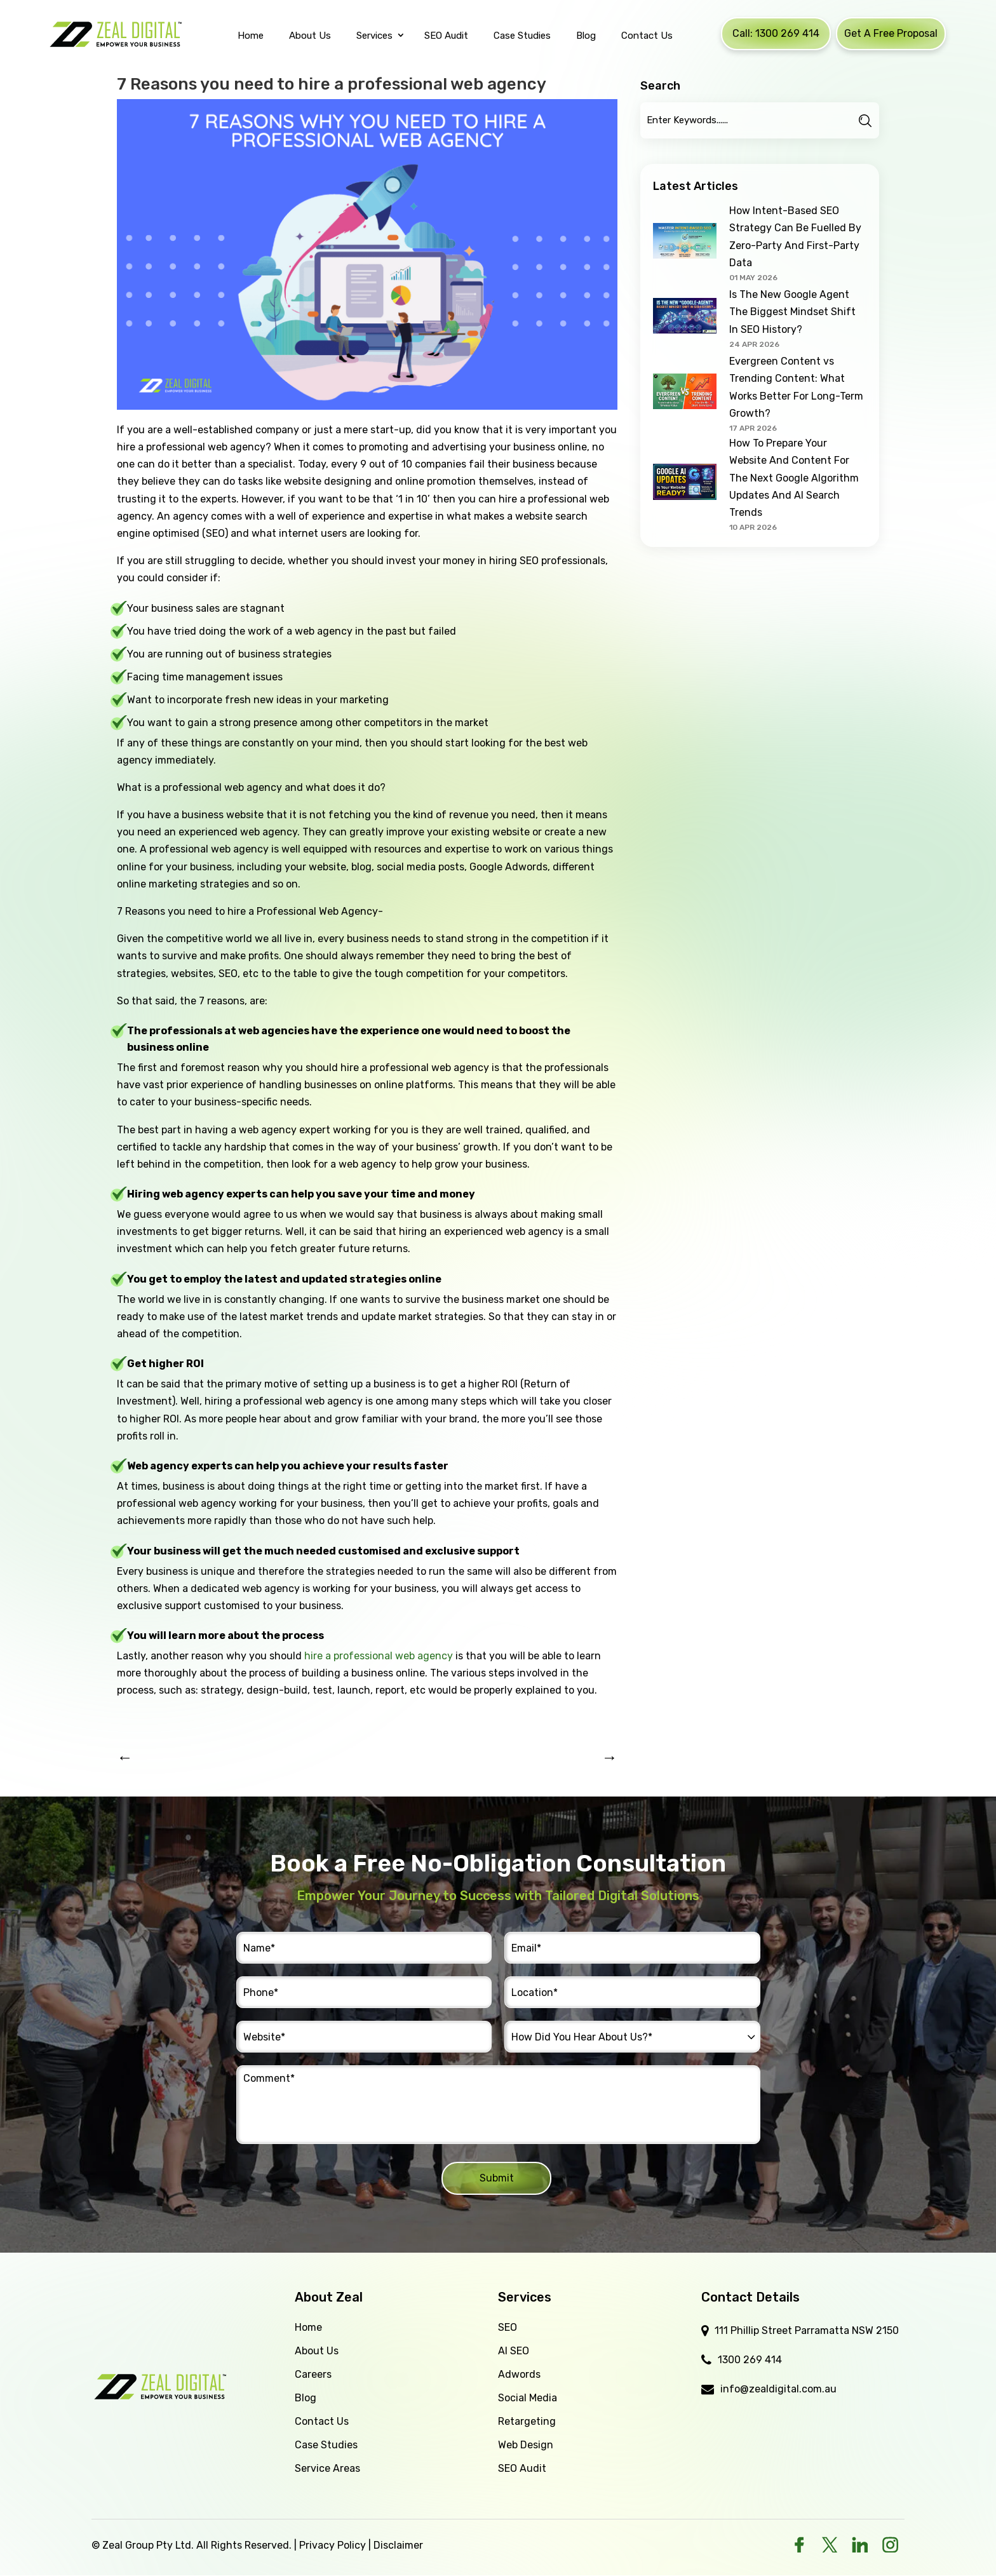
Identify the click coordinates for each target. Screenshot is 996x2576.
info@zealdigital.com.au (778, 2389)
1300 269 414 (750, 2360)
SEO (507, 2327)
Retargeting (527, 2421)
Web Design (525, 2445)
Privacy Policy (332, 2545)
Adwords (519, 2374)
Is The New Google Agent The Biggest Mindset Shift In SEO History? (792, 311)
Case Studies (326, 2445)
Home (308, 2327)
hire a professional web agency (378, 1656)
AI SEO (513, 2351)
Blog (305, 2398)
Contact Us (322, 2421)
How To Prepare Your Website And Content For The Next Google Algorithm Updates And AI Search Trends (794, 477)
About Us (317, 2351)
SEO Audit (522, 2468)
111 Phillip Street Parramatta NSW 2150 (807, 2330)
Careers (313, 2374)
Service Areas (327, 2468)
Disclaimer (398, 2545)
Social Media (527, 2398)
